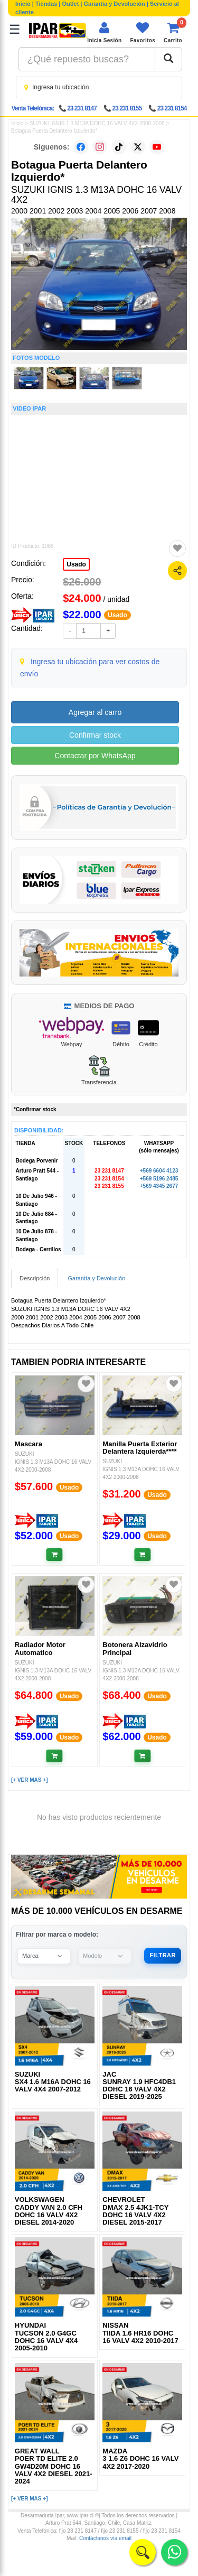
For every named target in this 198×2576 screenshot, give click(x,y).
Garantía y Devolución (114, 4)
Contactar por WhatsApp (94, 755)
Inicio (23, 4)
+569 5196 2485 (159, 1179)
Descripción (35, 1278)
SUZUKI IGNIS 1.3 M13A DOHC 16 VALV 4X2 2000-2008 (97, 123)
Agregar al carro (95, 712)
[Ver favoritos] (142, 32)
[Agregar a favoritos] (177, 548)
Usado (76, 564)
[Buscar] (168, 59)
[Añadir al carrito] (54, 1554)
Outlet (70, 4)
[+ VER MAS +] (29, 1780)
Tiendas (46, 4)
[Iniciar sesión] (104, 32)
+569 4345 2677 (159, 1186)
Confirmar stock (95, 735)
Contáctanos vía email (105, 2538)
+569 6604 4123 (159, 1171)
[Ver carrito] (173, 32)
